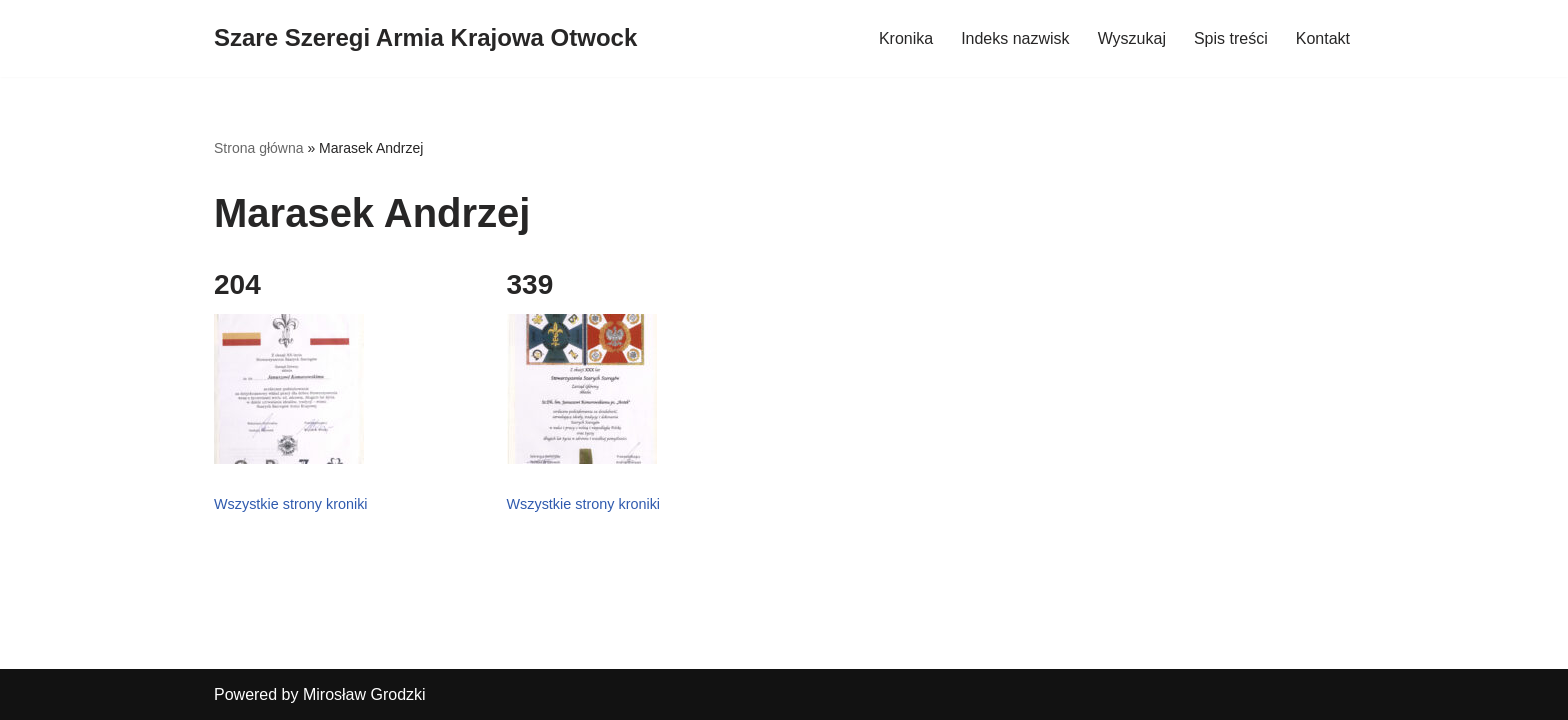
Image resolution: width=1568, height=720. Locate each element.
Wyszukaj (1132, 38)
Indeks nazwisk (1015, 38)
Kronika (906, 38)
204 (237, 284)
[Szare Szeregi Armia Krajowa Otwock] (425, 38)
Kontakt (1323, 38)
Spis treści (1231, 38)
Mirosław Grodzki (364, 694)
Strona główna (259, 148)
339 (530, 284)
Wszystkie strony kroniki (291, 504)
